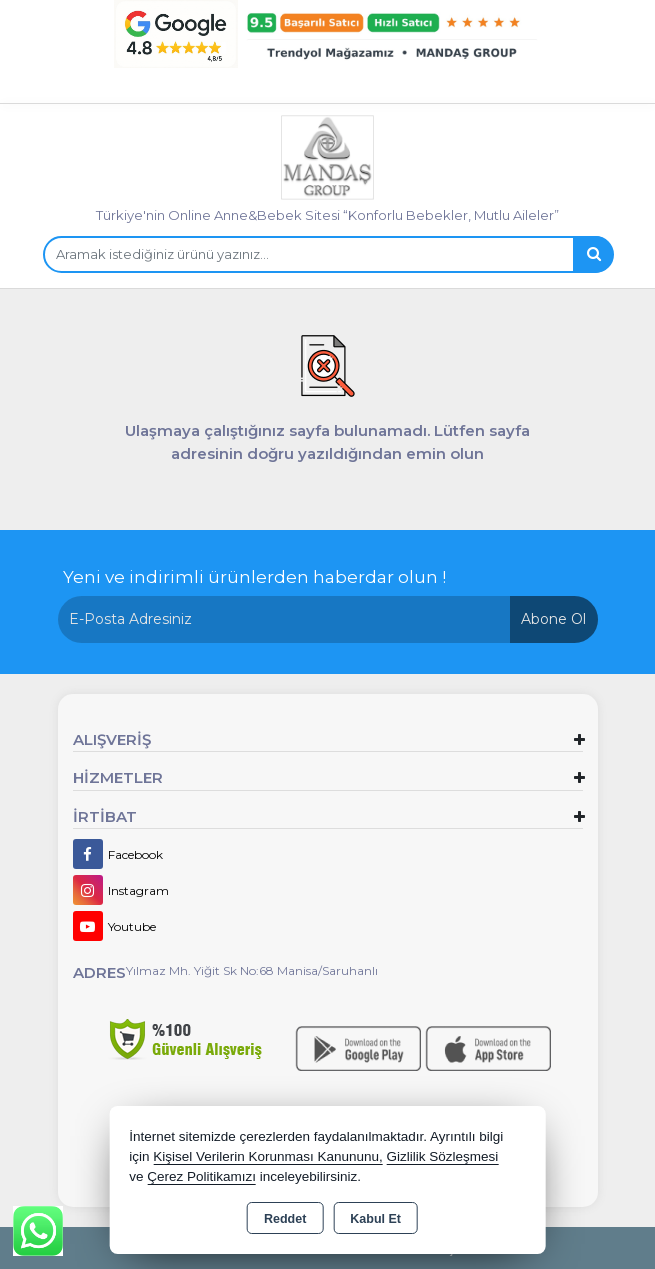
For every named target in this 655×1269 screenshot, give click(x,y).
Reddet (285, 1219)
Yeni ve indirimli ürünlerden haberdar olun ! (254, 577)
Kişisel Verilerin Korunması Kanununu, (268, 1156)
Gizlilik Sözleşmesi (443, 1156)
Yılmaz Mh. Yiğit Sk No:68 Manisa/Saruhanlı (252, 970)
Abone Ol (553, 619)
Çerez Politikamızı (201, 1176)
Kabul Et (375, 1219)
